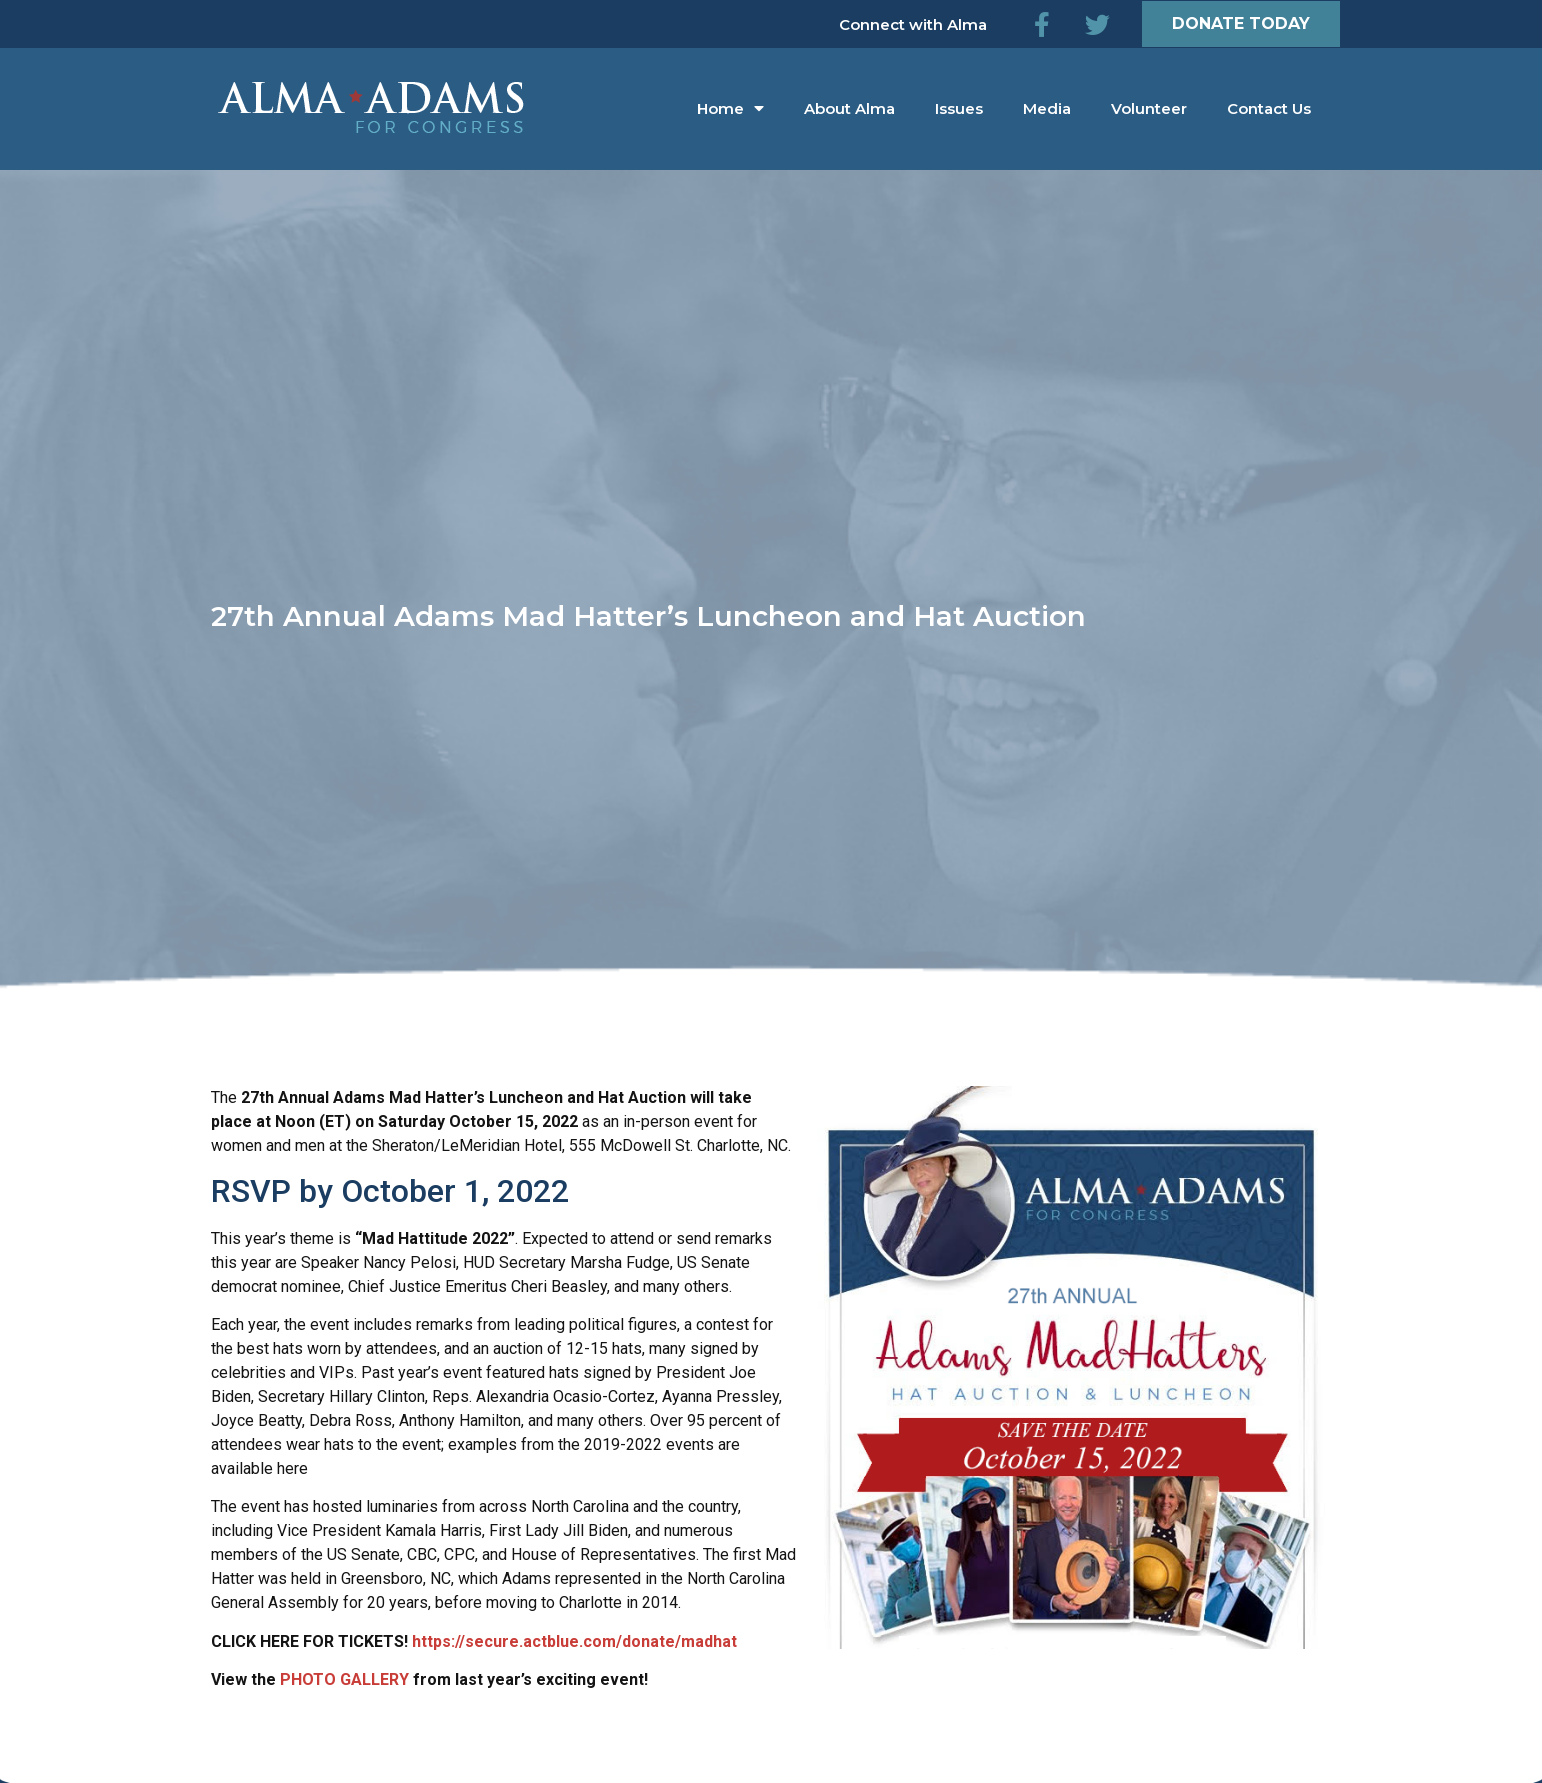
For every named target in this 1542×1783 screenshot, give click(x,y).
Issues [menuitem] (959, 108)
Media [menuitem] (1047, 108)
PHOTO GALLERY (344, 1679)
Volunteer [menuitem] (1149, 108)
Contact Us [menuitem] (1269, 108)
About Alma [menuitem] (849, 108)
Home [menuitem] (730, 108)
